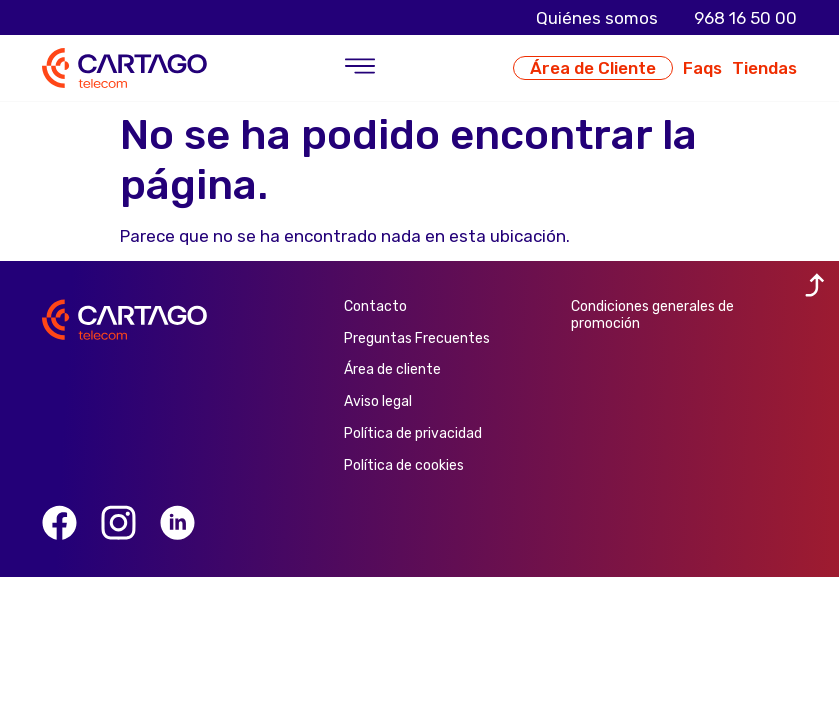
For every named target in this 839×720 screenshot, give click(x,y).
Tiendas (764, 68)
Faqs (702, 68)
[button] (360, 68)
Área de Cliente (593, 68)
